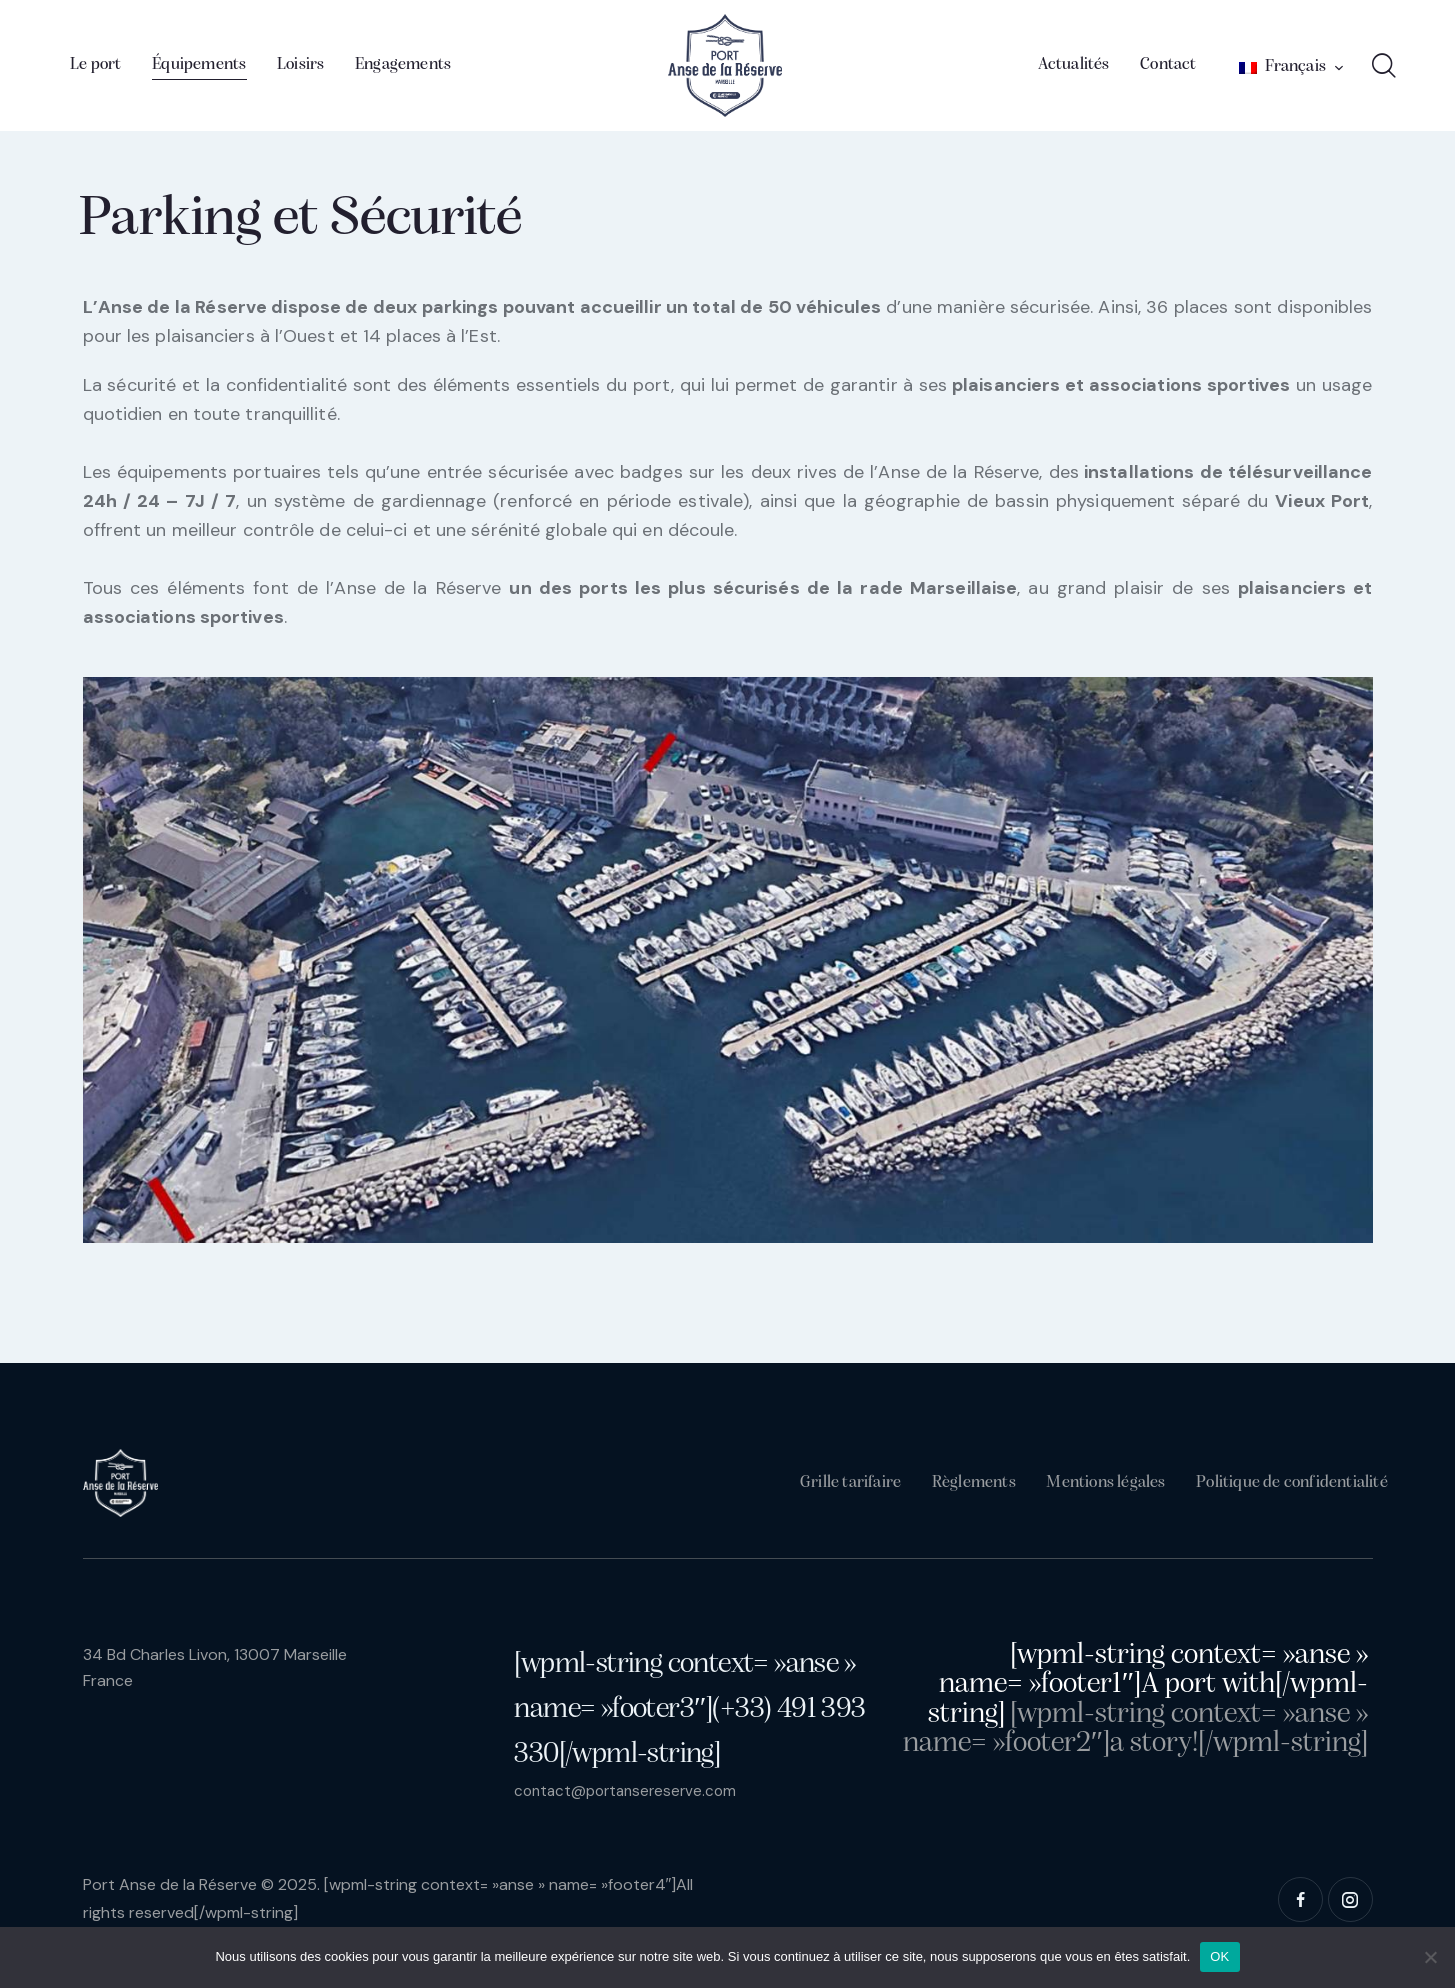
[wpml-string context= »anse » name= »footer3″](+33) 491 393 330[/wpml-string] (689, 1709)
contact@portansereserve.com (630, 1790)
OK (1219, 1956)
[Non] (1430, 1957)
